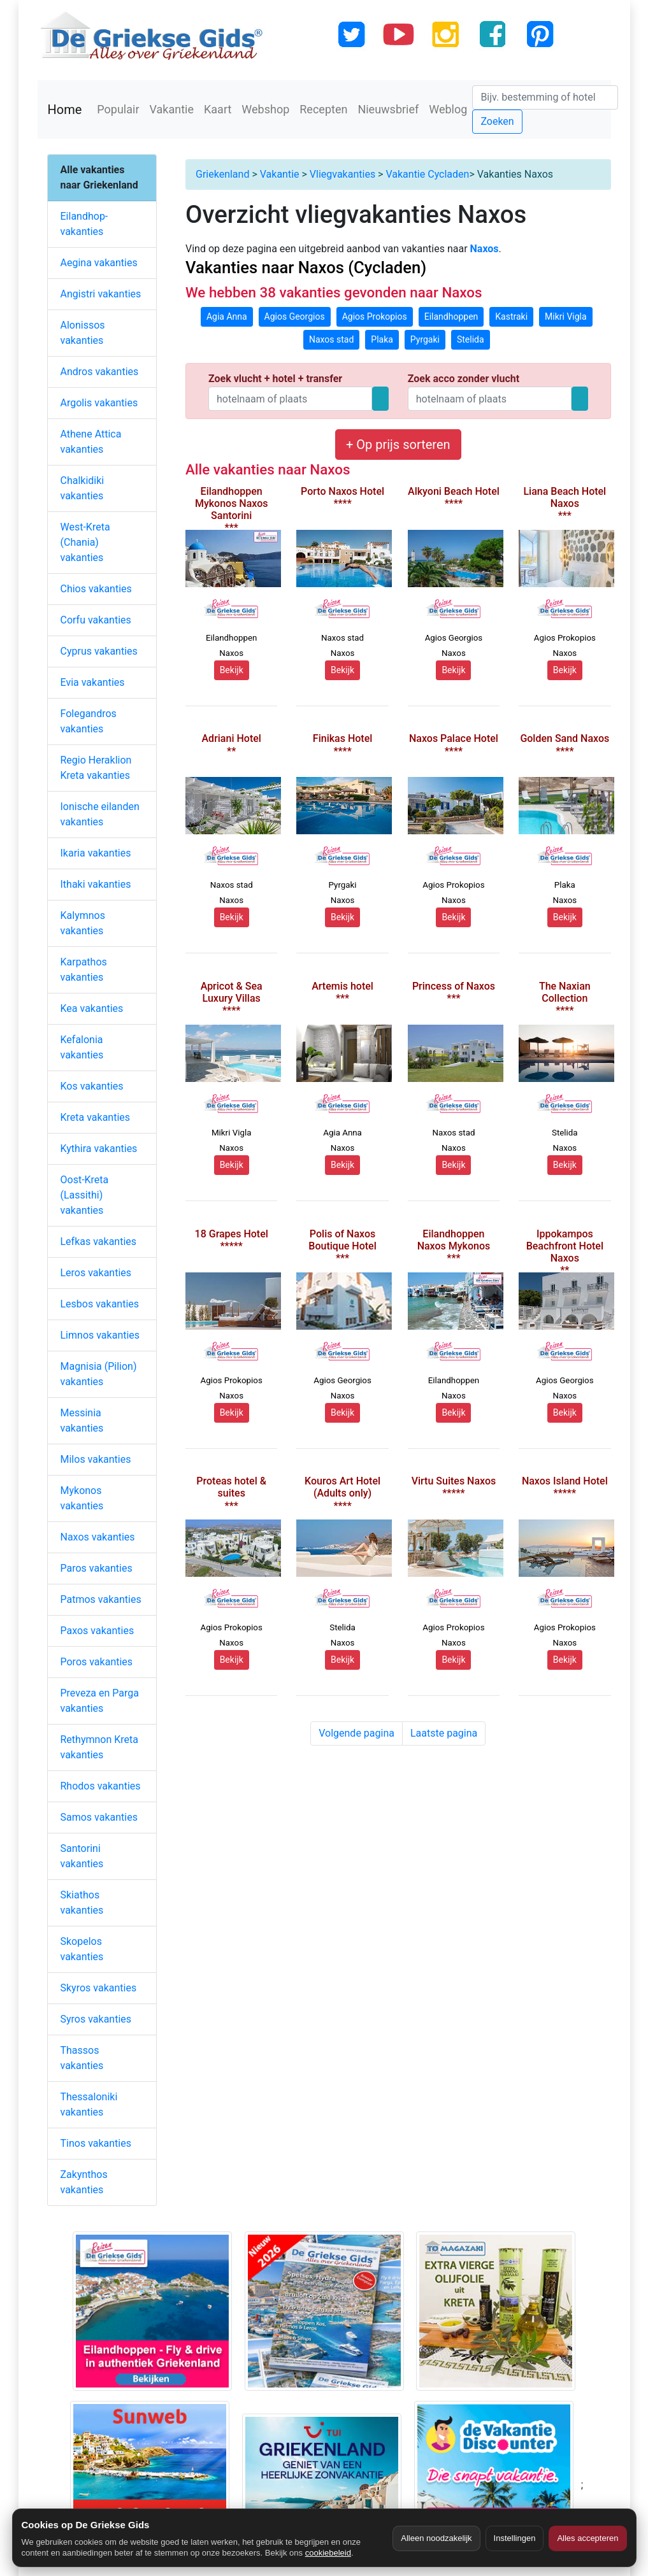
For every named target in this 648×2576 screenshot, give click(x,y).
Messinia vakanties (82, 1420)
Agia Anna (226, 316)
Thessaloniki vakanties (89, 2104)
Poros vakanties (97, 1662)
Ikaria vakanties (96, 853)
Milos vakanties (96, 1459)
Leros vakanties (96, 1273)
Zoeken (497, 121)
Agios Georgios (294, 316)
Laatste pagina (443, 1733)
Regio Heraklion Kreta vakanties (96, 767)
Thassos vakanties (82, 2058)
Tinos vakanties (96, 2143)
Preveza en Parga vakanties (100, 1700)
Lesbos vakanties (100, 1304)
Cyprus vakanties (99, 651)
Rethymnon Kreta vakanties (100, 1747)
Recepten (323, 109)
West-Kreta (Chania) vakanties (85, 542)
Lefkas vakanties (99, 1241)
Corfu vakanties (96, 620)
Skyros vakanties (99, 1988)
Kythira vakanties (99, 1148)
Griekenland (222, 174)
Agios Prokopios (374, 316)
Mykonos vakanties (82, 1498)
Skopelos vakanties (82, 1949)
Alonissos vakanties (83, 332)
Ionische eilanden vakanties (100, 814)
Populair (118, 109)
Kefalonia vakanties (82, 1047)
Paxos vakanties (97, 1631)
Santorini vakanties (82, 1856)
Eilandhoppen (451, 316)
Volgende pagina (356, 1733)
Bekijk (231, 670)
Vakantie (172, 109)
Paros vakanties (97, 1568)
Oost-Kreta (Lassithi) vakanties (85, 1195)
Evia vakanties (93, 682)
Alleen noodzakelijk (436, 2538)
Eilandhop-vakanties (84, 224)
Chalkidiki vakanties (82, 488)
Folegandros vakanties (89, 721)
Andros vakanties (100, 372)
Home (65, 109)
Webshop (265, 109)
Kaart (217, 109)
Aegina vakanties (99, 263)
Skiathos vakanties (82, 1902)
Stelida (470, 339)
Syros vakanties (96, 2019)
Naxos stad (331, 339)
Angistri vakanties (101, 294)
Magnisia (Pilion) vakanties (99, 1374)
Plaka (382, 339)
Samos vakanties (99, 1817)
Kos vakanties (92, 1086)
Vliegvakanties (342, 174)
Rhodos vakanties (101, 1786)
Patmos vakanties (101, 1599)
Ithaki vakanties (96, 884)
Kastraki (511, 316)
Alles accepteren (587, 2538)
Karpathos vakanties (84, 969)
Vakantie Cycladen (427, 174)
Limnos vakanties (100, 1335)
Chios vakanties (96, 589)
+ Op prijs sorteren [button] (398, 444)
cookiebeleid (328, 2553)
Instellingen (515, 2538)
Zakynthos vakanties (84, 2182)
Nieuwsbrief (388, 109)
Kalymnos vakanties (83, 923)
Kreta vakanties (96, 1117)
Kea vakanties (92, 1008)
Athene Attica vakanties (91, 441)
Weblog (448, 109)
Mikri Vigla (566, 316)
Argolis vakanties (99, 403)
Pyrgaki (425, 339)
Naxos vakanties (98, 1537)
